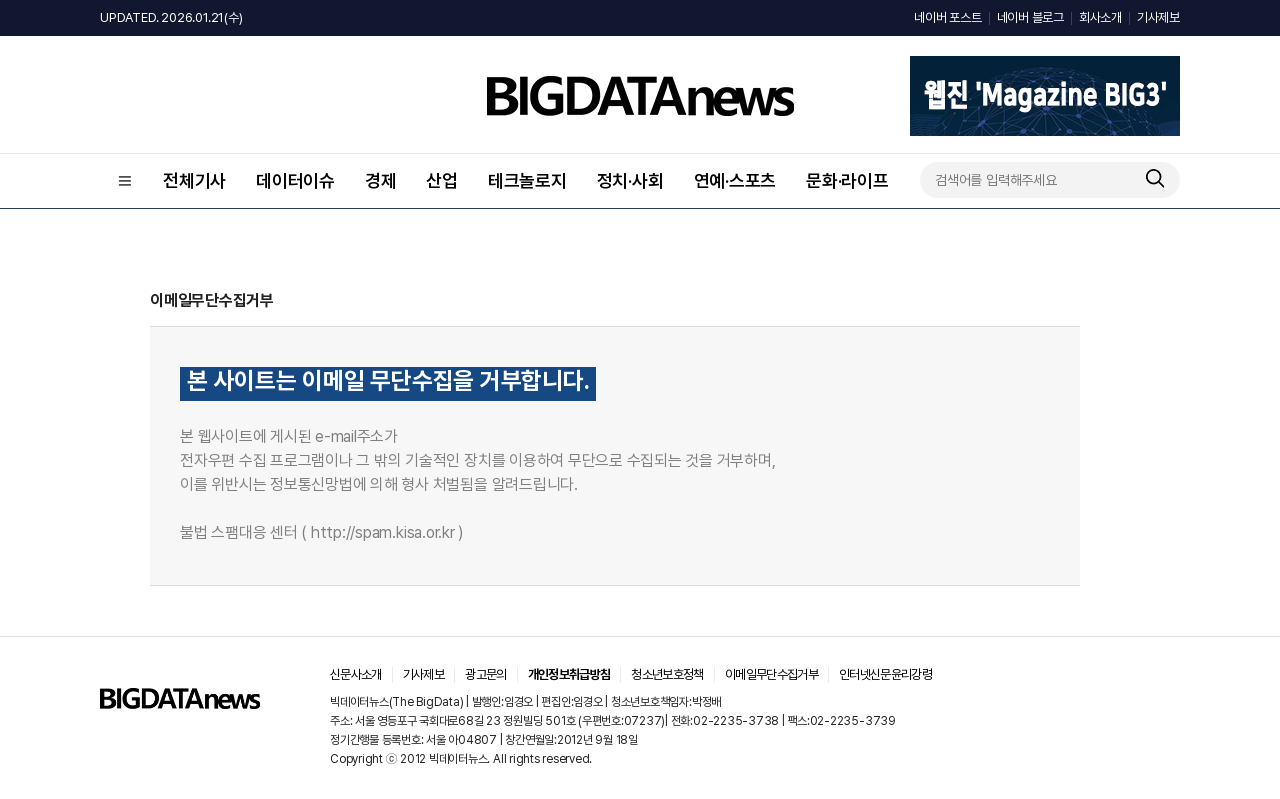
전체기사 (194, 180)
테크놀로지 (527, 180)
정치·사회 (630, 180)
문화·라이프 (847, 180)
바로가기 (509, 533)
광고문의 (485, 674)
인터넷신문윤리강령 (885, 674)
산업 (442, 180)
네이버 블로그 (1030, 17)
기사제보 (1158, 17)
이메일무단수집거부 (771, 674)
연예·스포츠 (735, 180)
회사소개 (1100, 17)
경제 (381, 180)
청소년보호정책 (667, 674)
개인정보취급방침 (569, 674)
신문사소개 (356, 674)
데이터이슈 (295, 180)
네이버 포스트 (947, 17)
